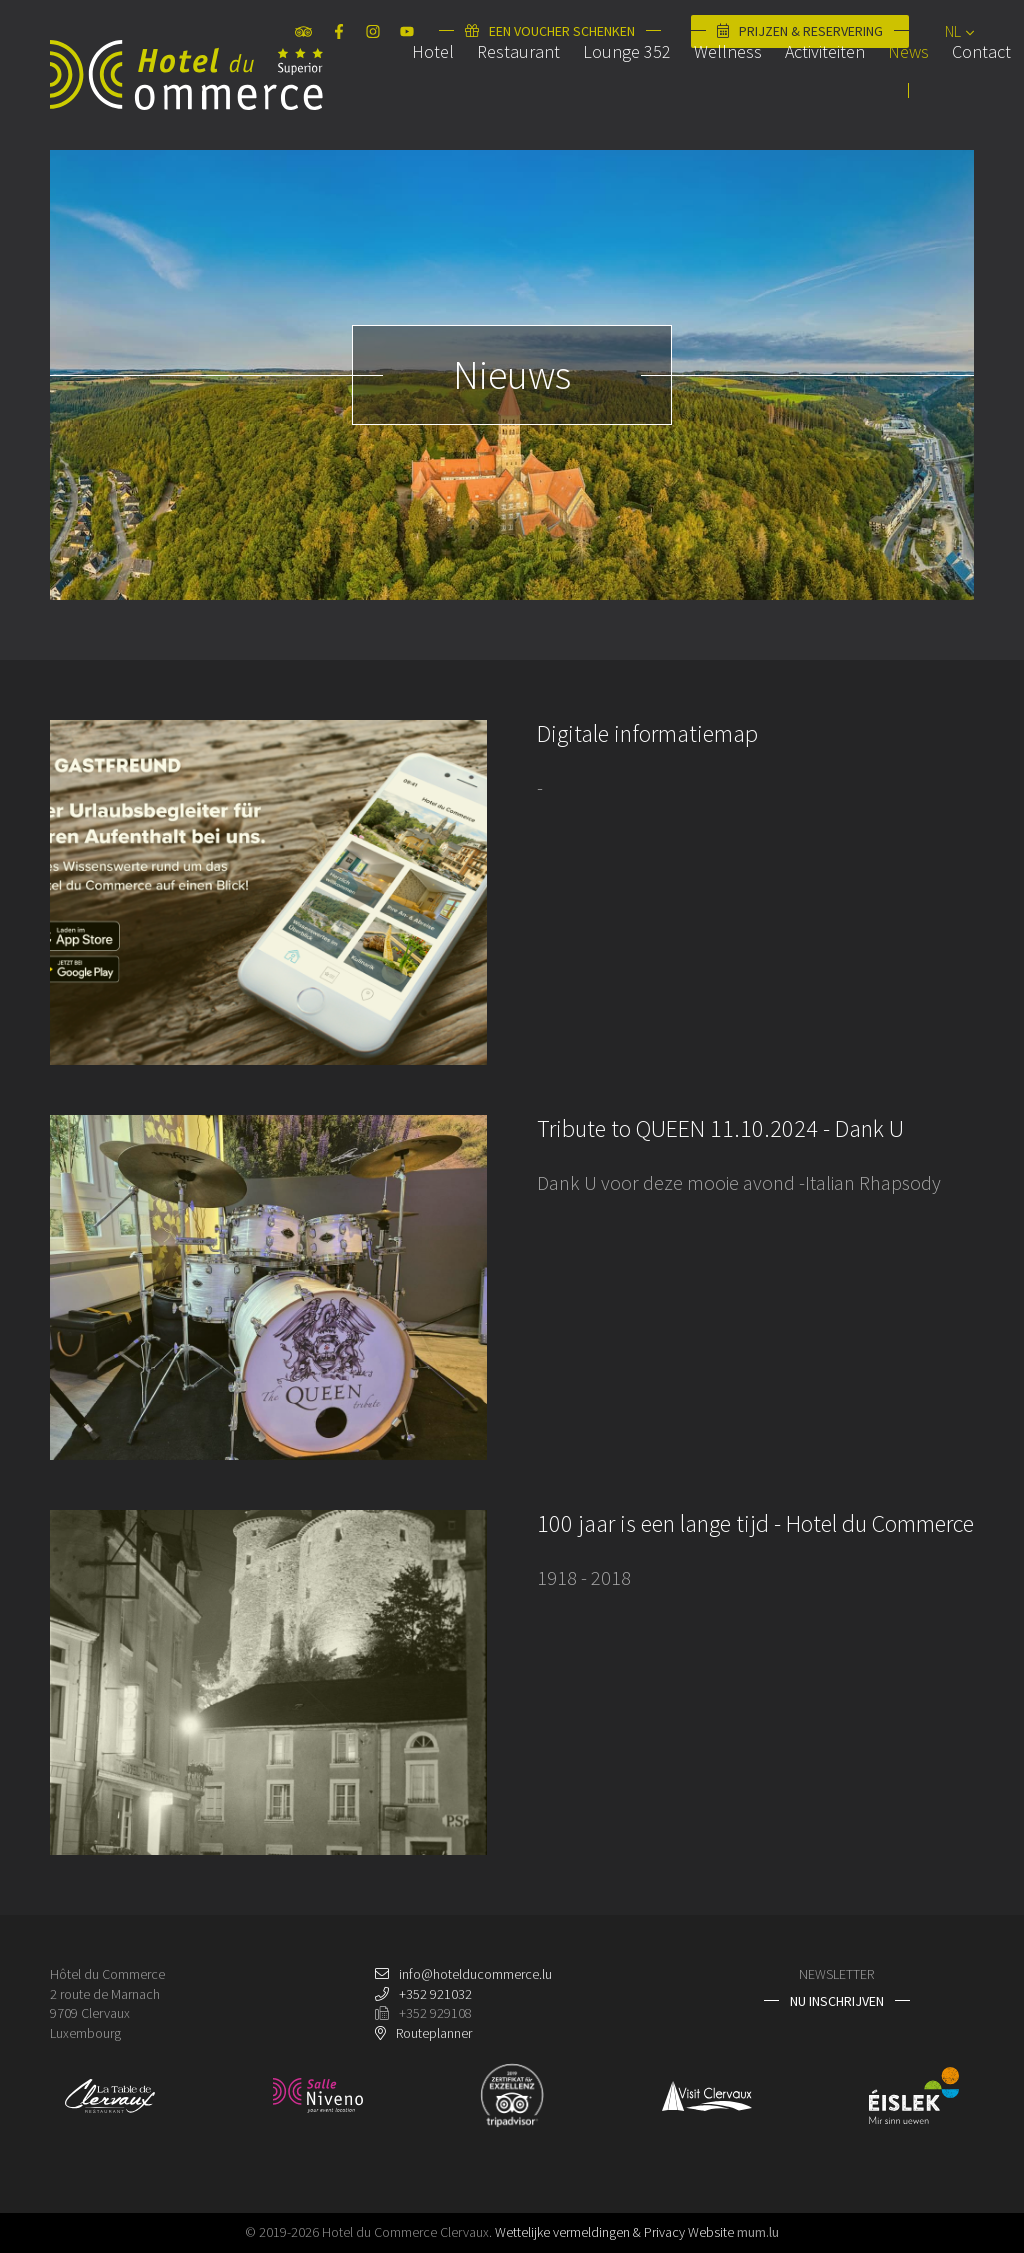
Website (711, 2232)
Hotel (406, 103)
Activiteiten (798, 103)
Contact (954, 103)
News (881, 103)
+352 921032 (435, 1994)
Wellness (701, 103)
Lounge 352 (600, 103)
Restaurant (491, 103)
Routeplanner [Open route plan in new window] (434, 2033)
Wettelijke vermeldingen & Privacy (590, 2232)
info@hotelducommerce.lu (475, 1974)
